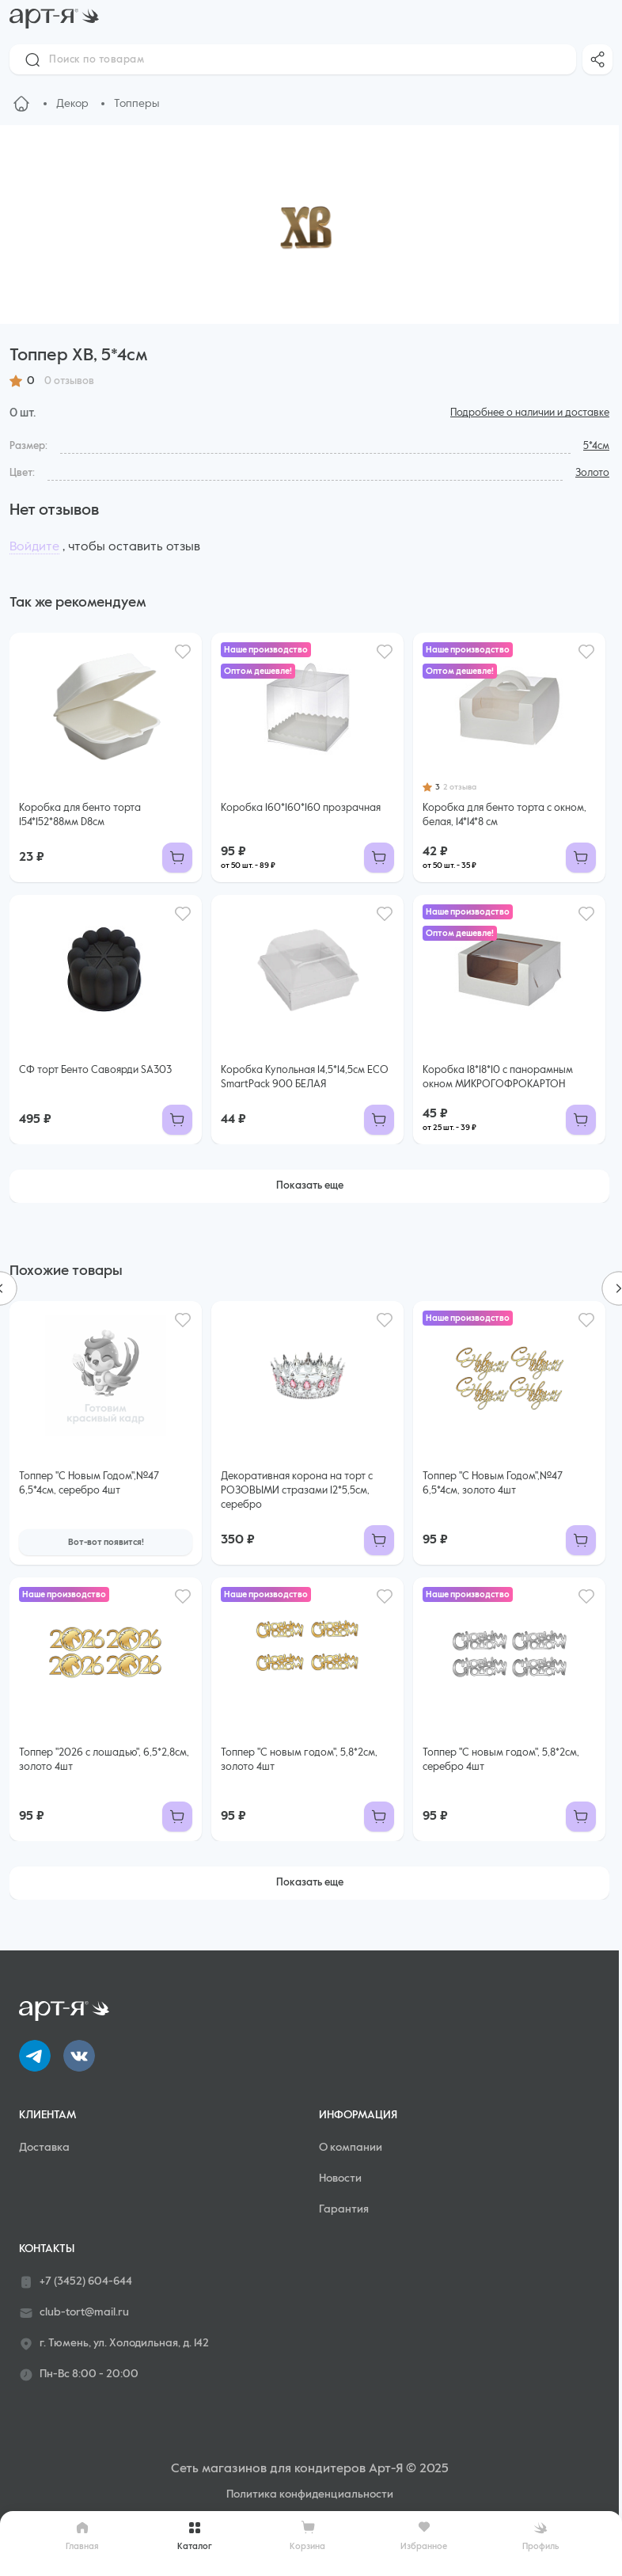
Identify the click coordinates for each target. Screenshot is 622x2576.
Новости (340, 2178)
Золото (592, 473)
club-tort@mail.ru (74, 2313)
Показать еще (309, 1186)
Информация (358, 2115)
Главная (82, 2536)
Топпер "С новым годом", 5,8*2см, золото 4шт (299, 1760)
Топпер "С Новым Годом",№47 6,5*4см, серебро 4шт (89, 1483)
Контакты (46, 2248)
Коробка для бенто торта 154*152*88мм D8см (80, 815)
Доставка (44, 2147)
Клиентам (47, 2115)
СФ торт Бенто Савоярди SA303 (95, 1070)
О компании (350, 2147)
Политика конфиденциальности (309, 2494)
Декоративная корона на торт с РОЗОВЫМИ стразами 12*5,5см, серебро (297, 1490)
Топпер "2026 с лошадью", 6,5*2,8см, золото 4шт (104, 1760)
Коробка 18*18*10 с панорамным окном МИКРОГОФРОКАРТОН (498, 1077)
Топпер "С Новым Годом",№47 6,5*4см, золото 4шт (493, 1483)
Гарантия (344, 2209)
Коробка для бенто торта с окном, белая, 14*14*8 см (504, 815)
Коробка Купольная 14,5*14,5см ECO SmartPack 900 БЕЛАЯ (305, 1077)
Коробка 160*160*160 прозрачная (301, 808)
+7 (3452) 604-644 (75, 2282)
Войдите (34, 547)
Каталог (194, 2536)
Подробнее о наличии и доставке (529, 413)
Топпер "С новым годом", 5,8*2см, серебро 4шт (501, 1760)
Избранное (423, 2535)
